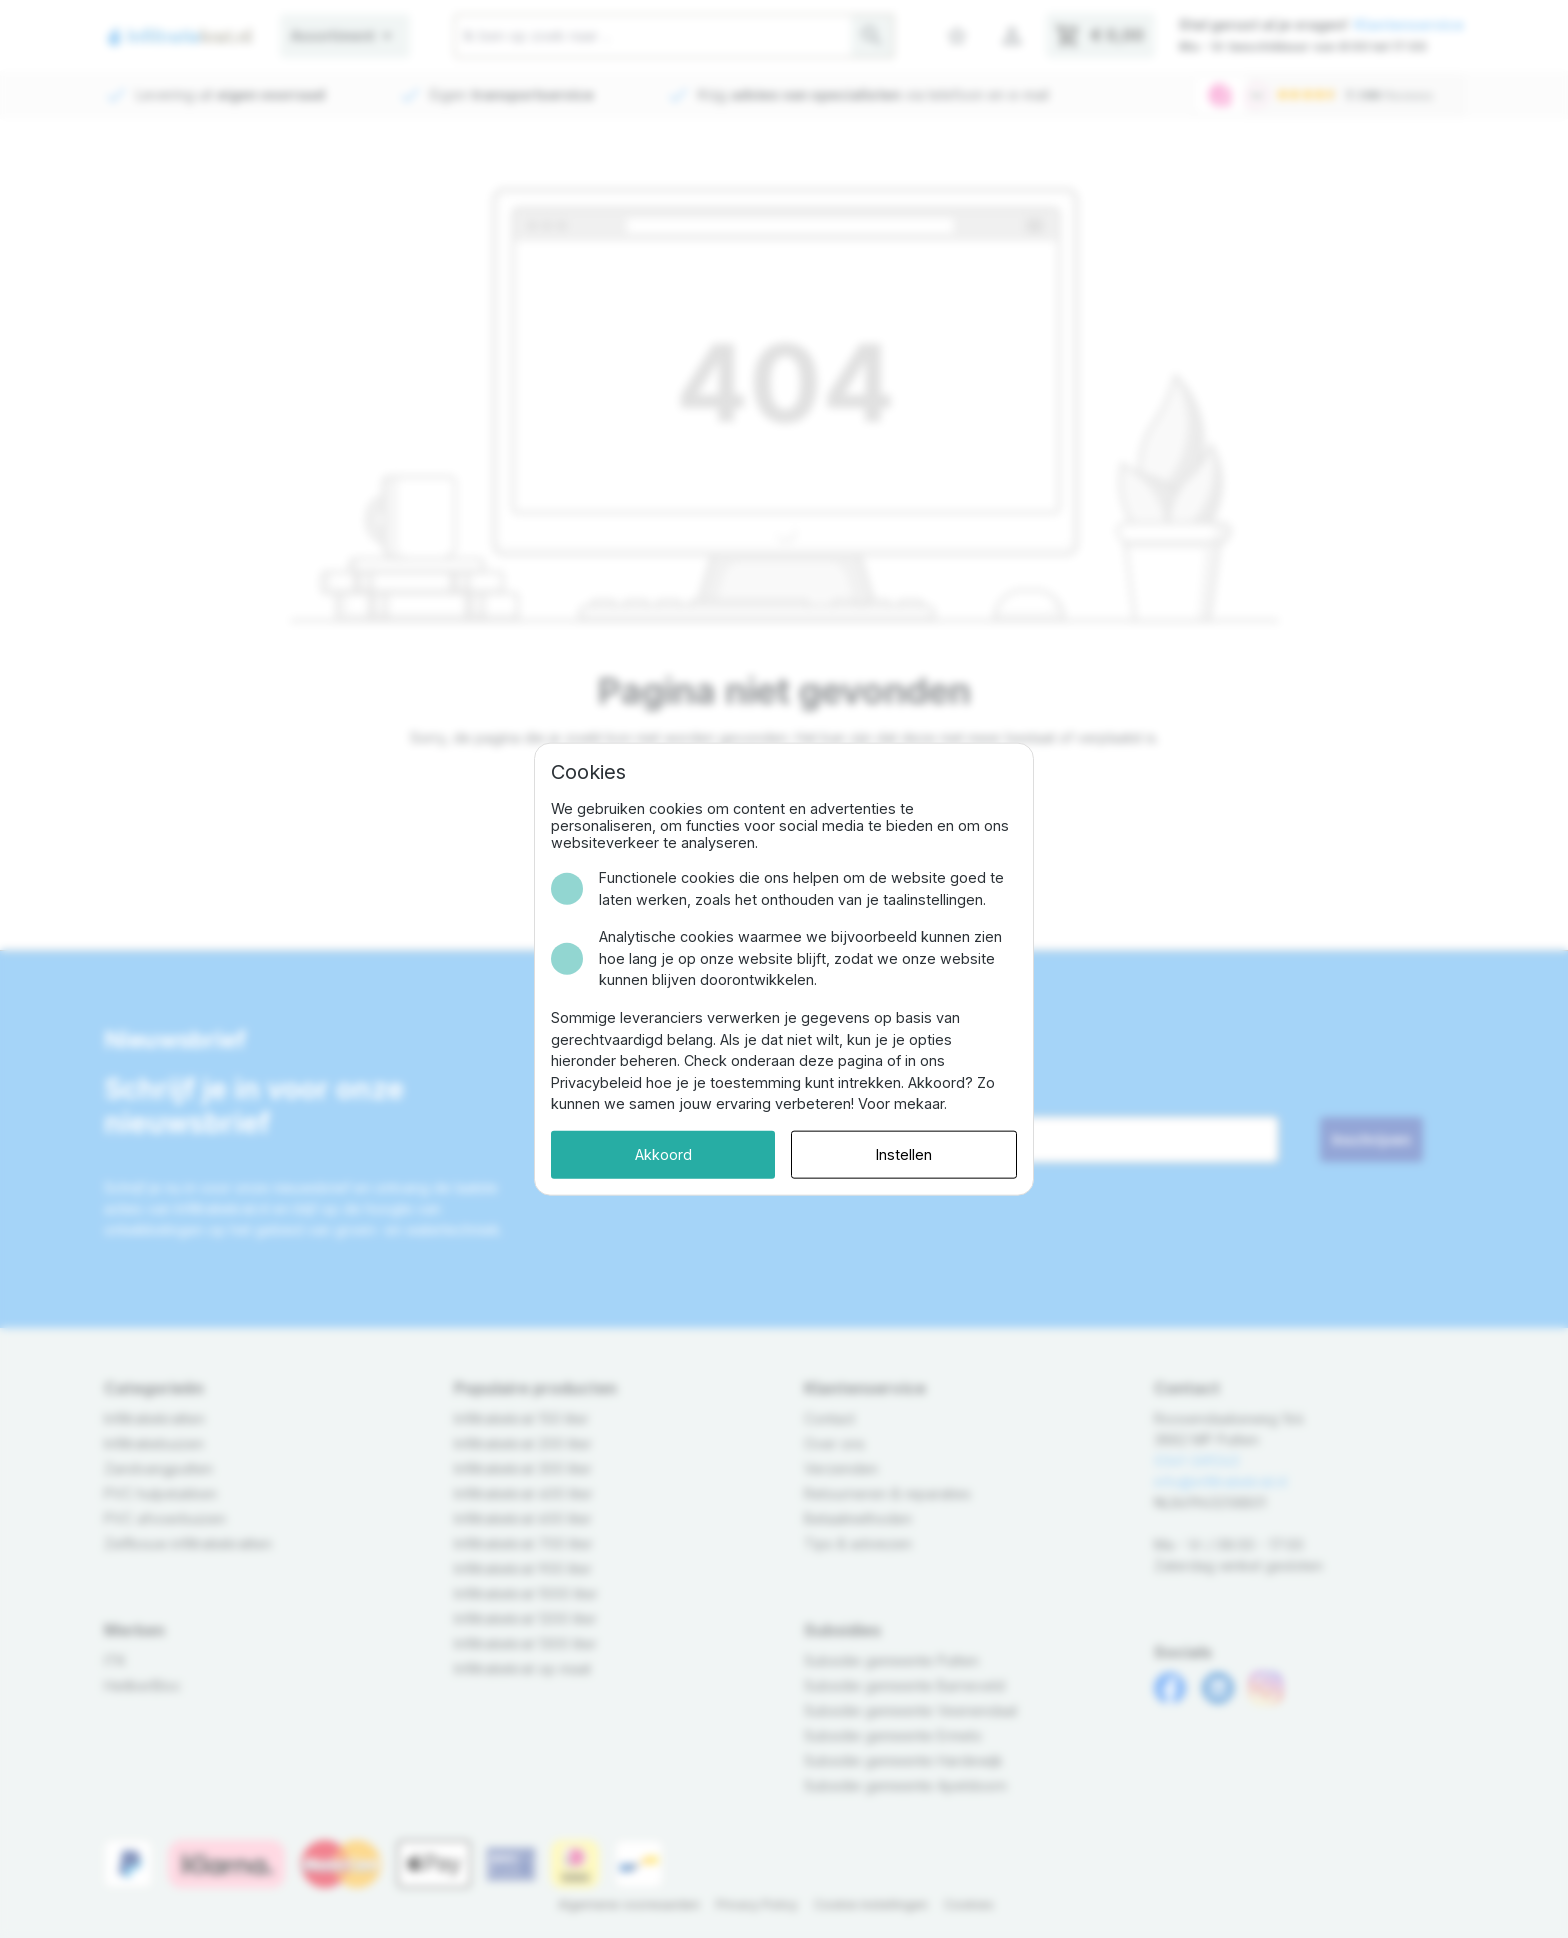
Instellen (904, 1154)
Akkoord (663, 1154)
